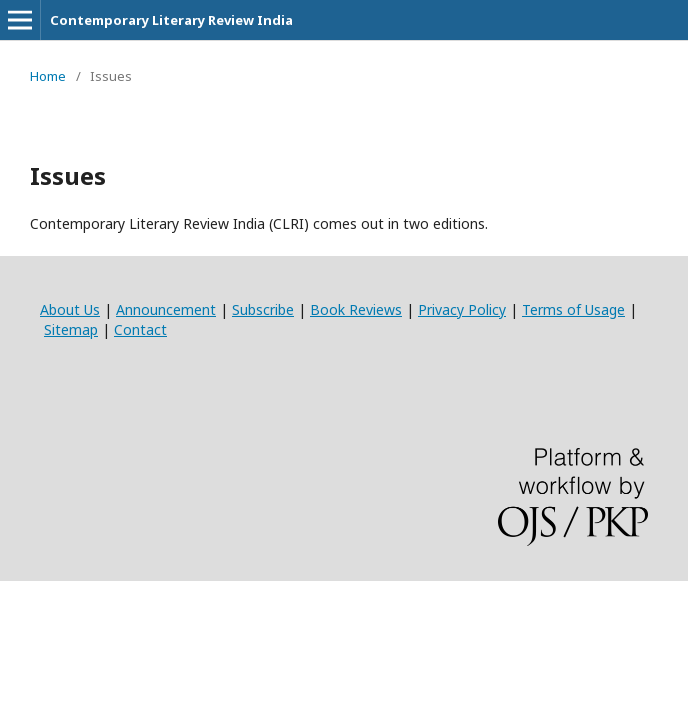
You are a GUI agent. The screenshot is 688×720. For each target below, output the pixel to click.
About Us (70, 309)
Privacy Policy (462, 309)
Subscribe (263, 309)
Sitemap (71, 329)
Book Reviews (356, 309)
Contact (140, 329)
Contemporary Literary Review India (171, 20)
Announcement (166, 309)
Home (48, 76)
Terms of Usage (573, 309)
